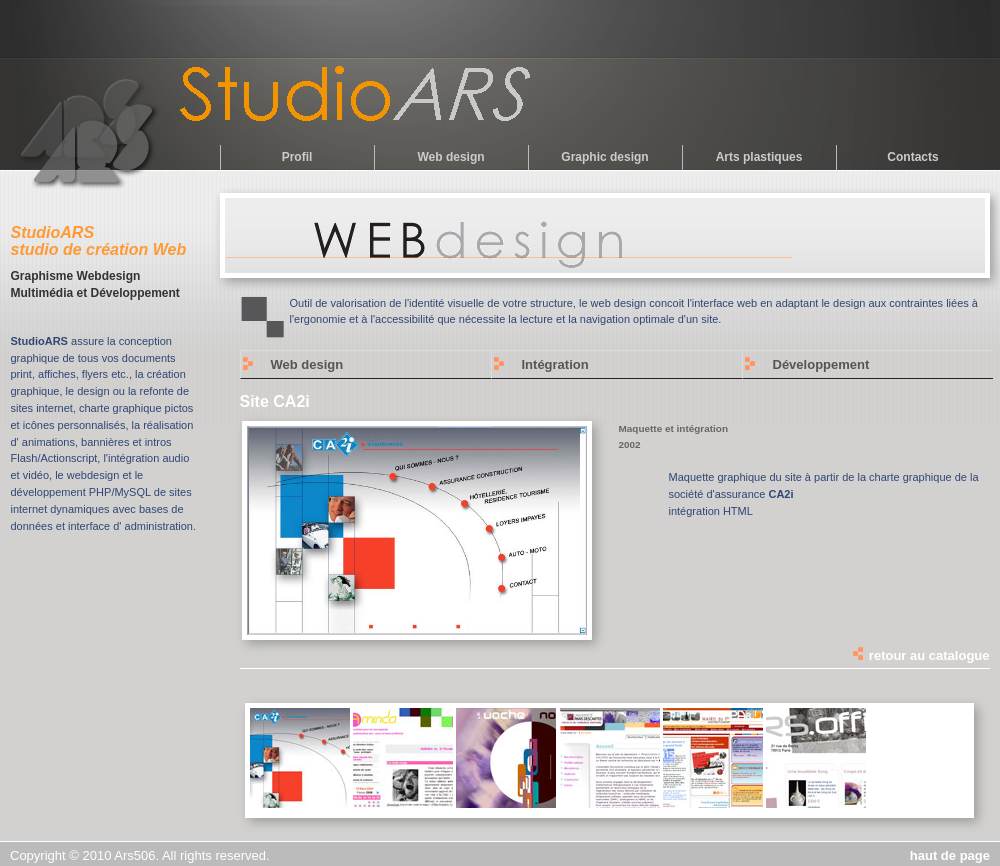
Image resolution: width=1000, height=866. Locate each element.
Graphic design (604, 157)
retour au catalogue (920, 655)
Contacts (912, 157)
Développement (821, 364)
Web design (450, 157)
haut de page (950, 855)
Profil (297, 157)
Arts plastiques (759, 157)
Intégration (555, 364)
